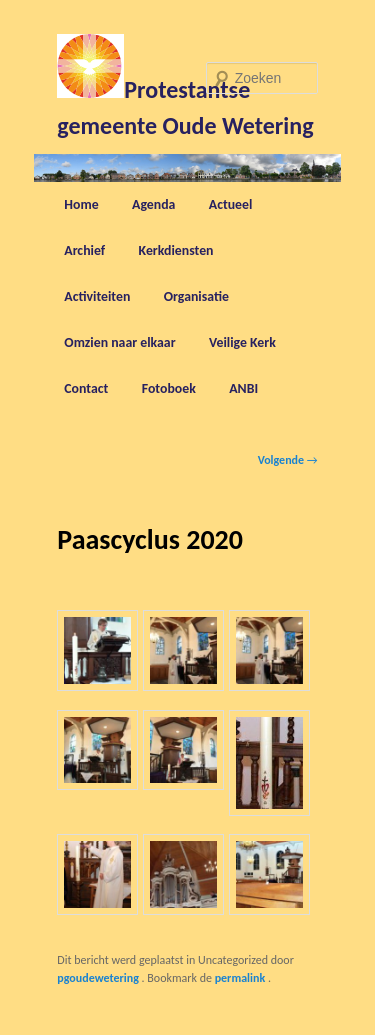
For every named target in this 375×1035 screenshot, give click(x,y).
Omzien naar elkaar (119, 342)
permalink (241, 978)
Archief (84, 250)
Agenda (153, 204)
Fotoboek (169, 388)
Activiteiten (97, 296)
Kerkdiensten (176, 250)
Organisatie (196, 296)
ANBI (243, 388)
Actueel (231, 204)
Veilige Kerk (242, 342)
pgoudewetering (99, 978)
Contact (86, 388)
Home (81, 204)
